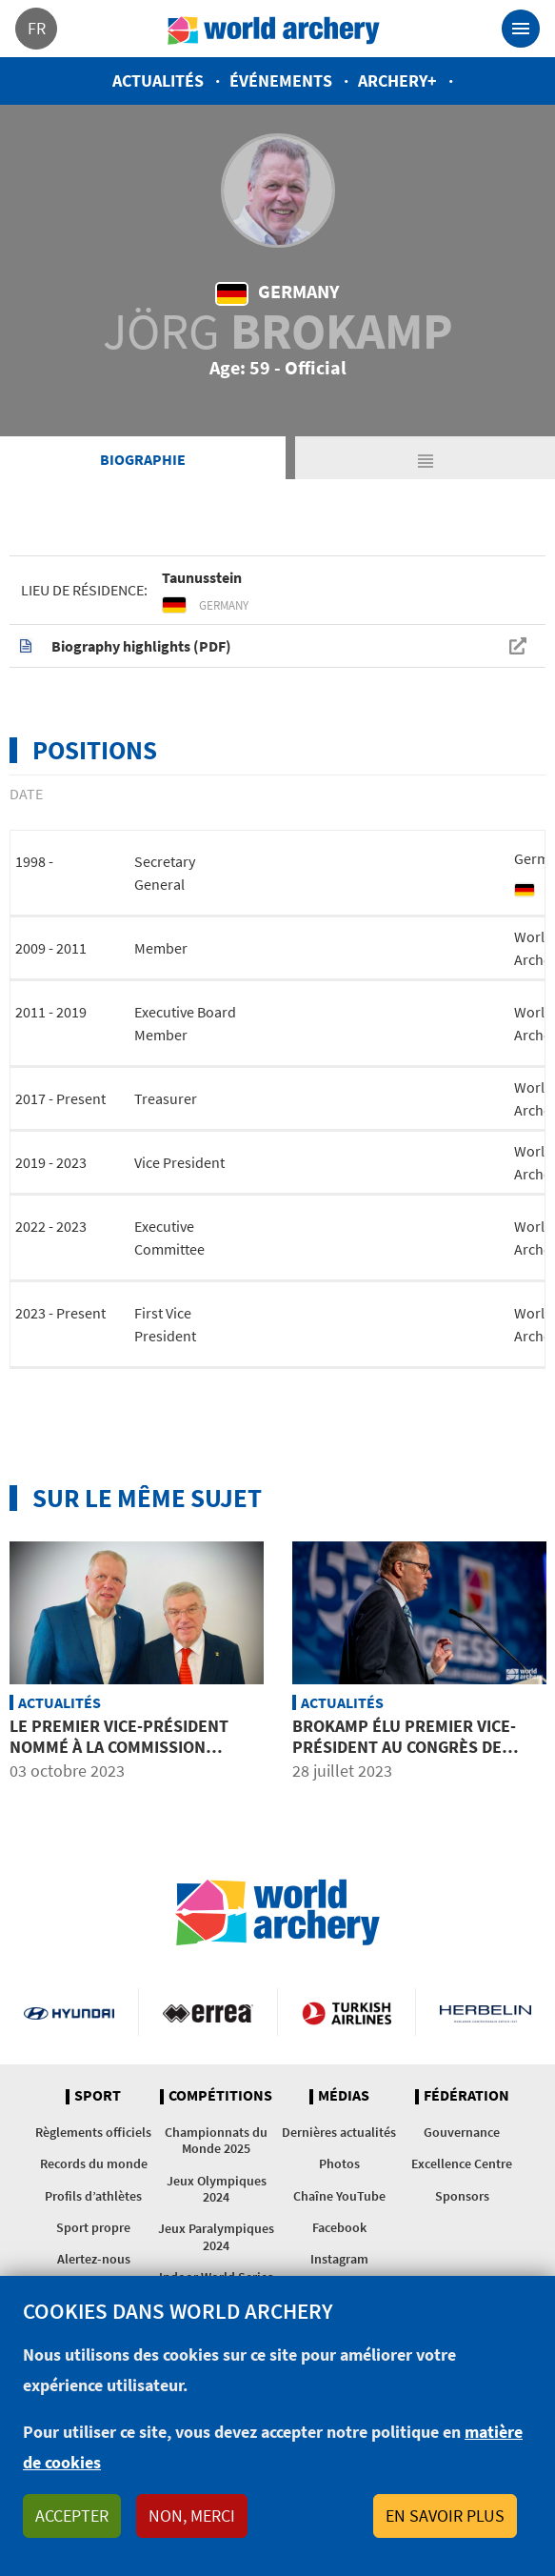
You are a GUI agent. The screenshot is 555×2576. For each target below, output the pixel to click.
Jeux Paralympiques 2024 (216, 2236)
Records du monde (94, 2163)
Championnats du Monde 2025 (216, 2140)
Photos (339, 2163)
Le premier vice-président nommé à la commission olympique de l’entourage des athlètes (136, 1757)
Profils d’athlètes (93, 2195)
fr (37, 28)
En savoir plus (445, 2515)
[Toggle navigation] (521, 29)
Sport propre (93, 2227)
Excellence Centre (461, 2163)
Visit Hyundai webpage (69, 2012)
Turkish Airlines (347, 2012)
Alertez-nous (93, 2258)
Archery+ (397, 80)
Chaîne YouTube (339, 2195)
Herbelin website (485, 2012)
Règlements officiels (93, 2132)
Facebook (339, 2227)
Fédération (466, 2095)
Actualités (158, 80)
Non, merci (192, 2515)
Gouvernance (462, 2132)
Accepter (72, 2515)
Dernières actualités (339, 2132)
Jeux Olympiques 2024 (217, 2188)
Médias (343, 2095)
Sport (97, 2095)
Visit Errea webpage (208, 2012)
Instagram (339, 2258)
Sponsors (462, 2195)
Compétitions (220, 2095)
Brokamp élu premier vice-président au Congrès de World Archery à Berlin (404, 1746)
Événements (280, 80)
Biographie (143, 459)
